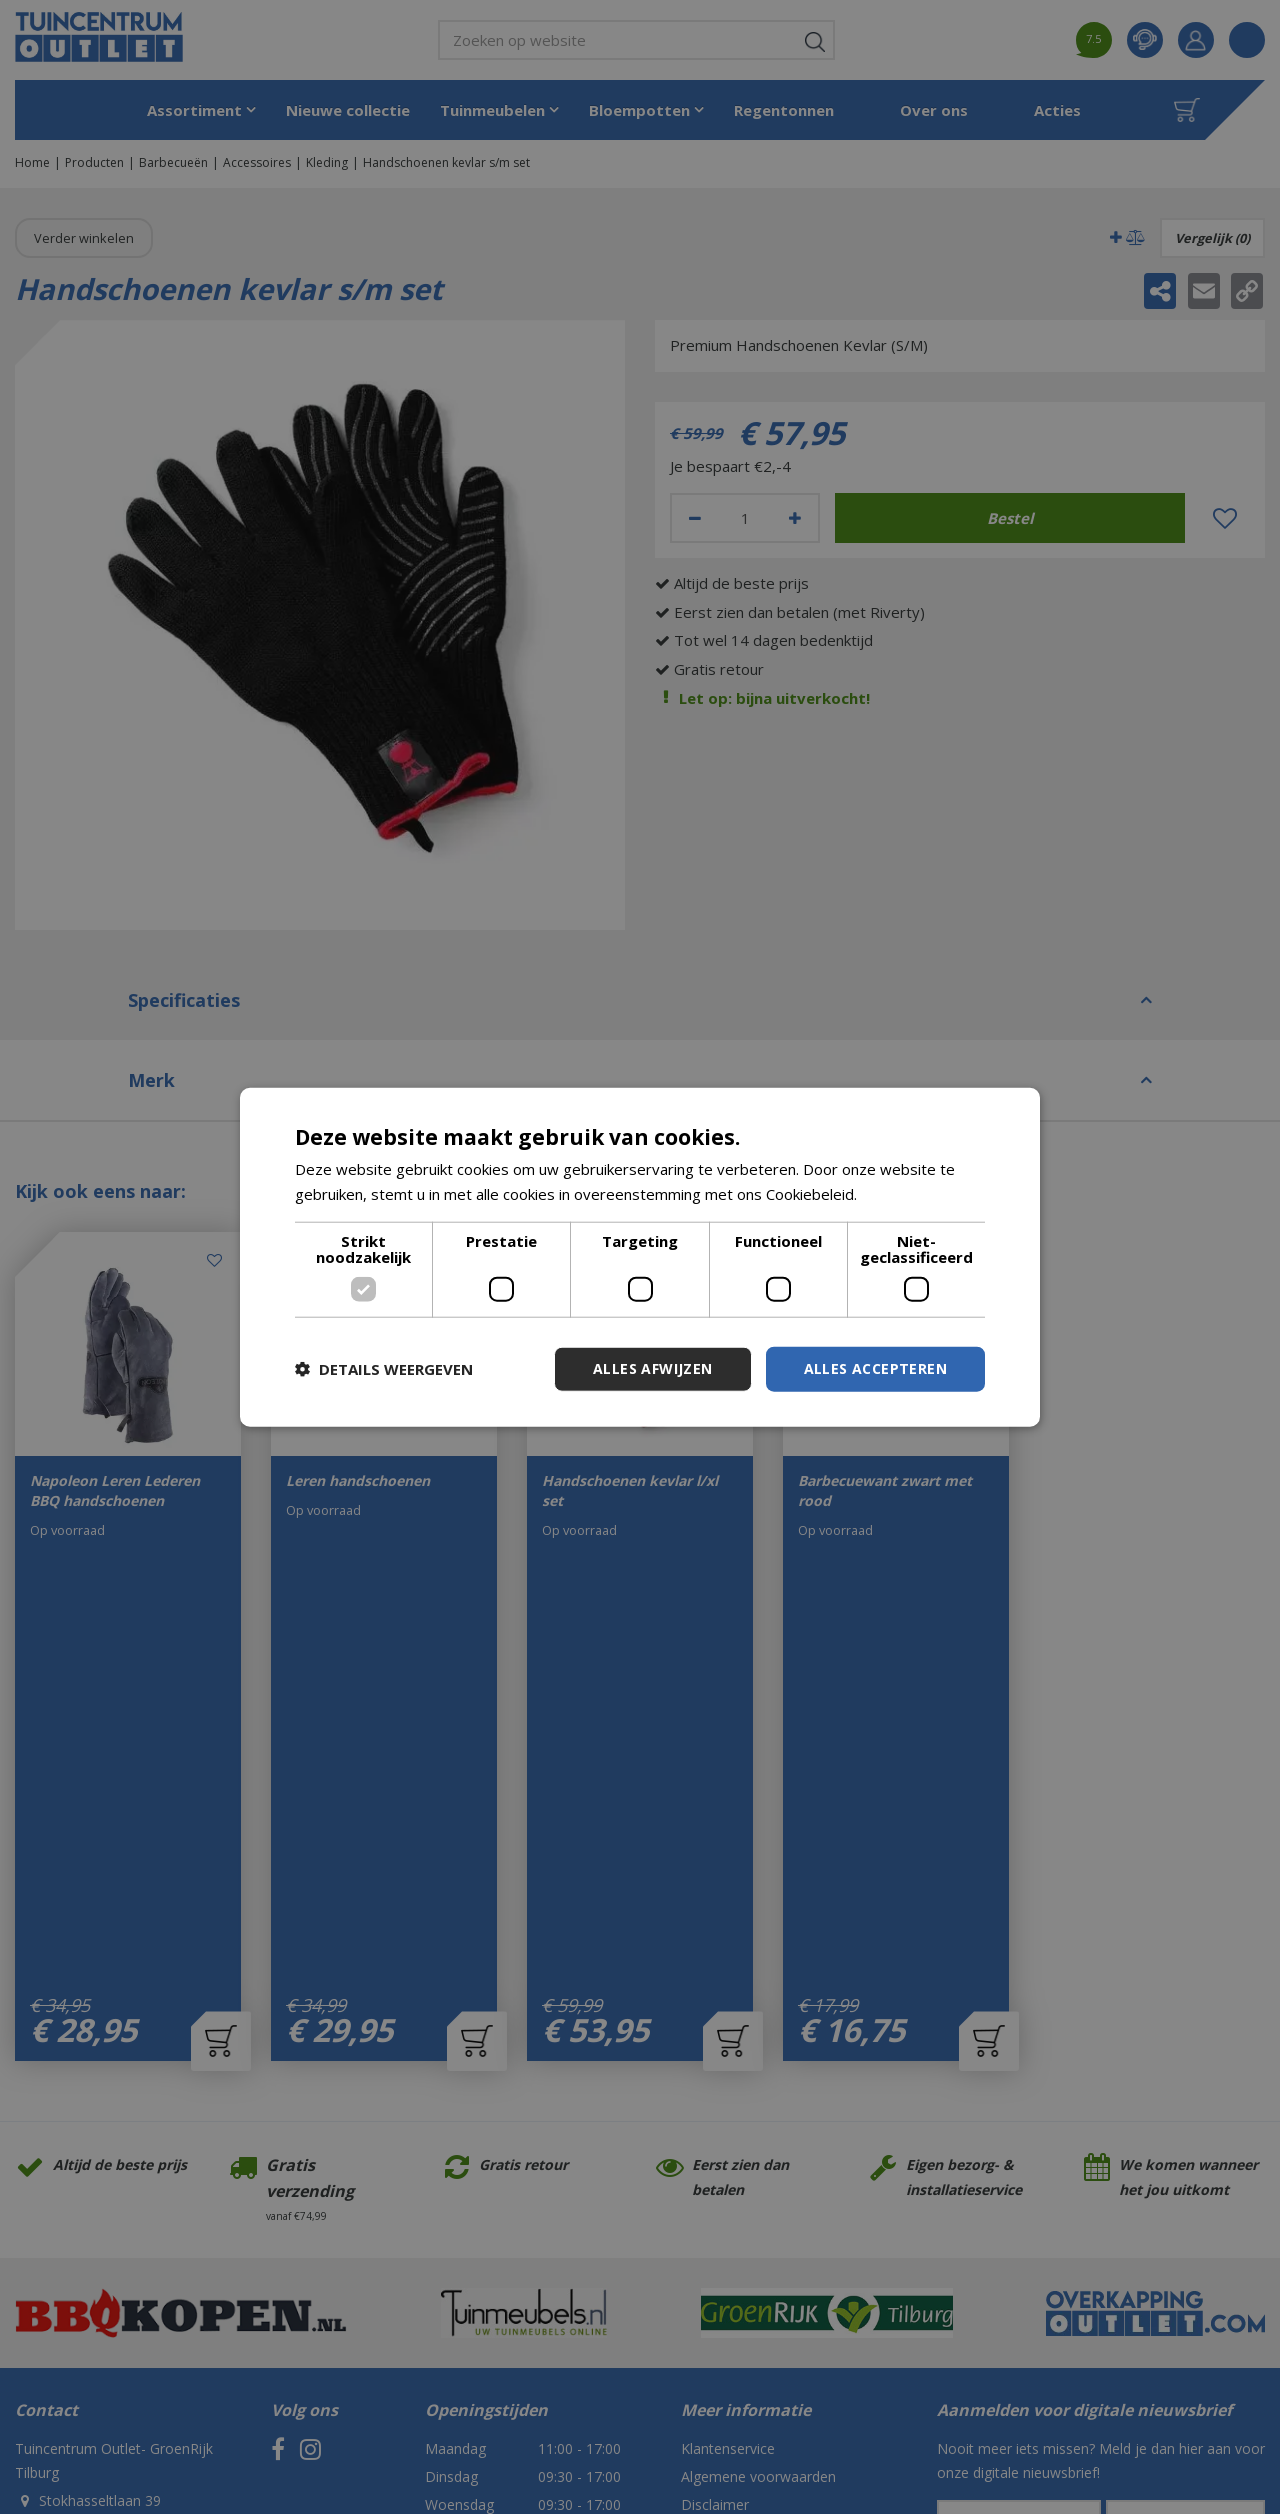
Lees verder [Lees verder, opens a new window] (903, 1194)
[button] (384, 1369)
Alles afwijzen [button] (653, 1368)
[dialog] (640, 1257)
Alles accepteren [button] (875, 1368)
